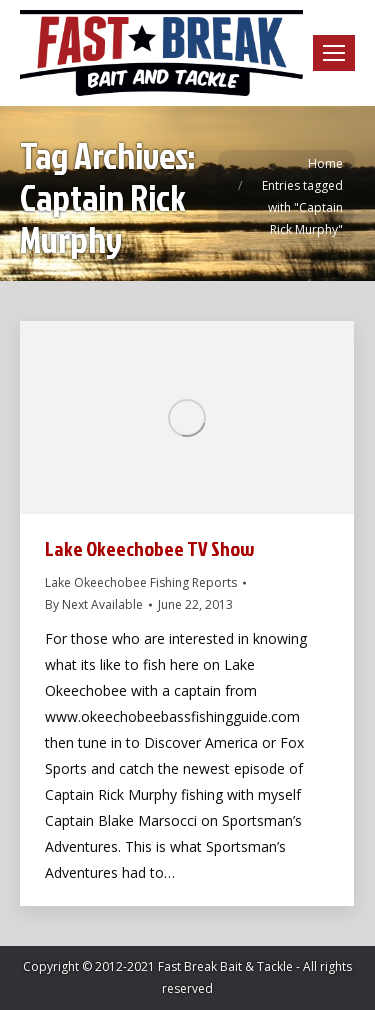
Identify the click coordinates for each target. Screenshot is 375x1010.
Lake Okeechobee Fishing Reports (141, 582)
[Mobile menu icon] (334, 53)
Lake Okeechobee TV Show (150, 548)
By (94, 604)
